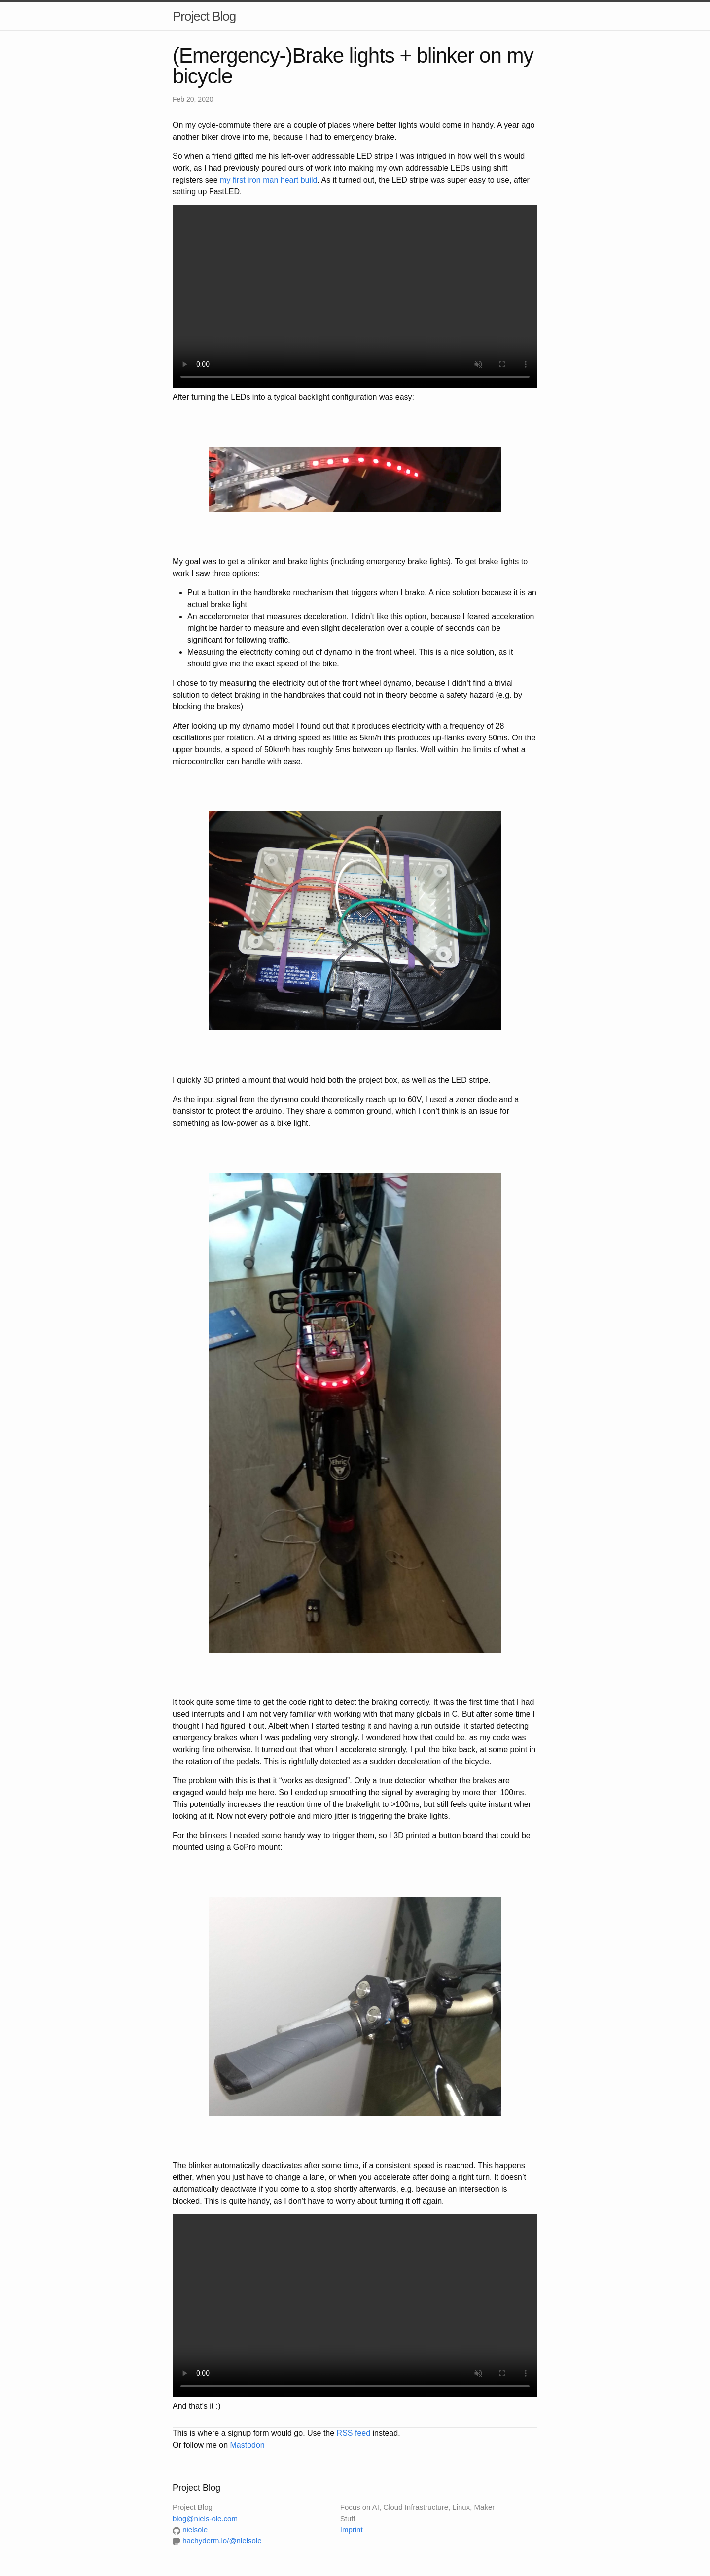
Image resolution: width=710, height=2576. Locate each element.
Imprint (351, 2529)
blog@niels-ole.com (205, 2518)
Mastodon (247, 2445)
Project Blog (204, 16)
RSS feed (353, 2433)
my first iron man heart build (268, 180)
